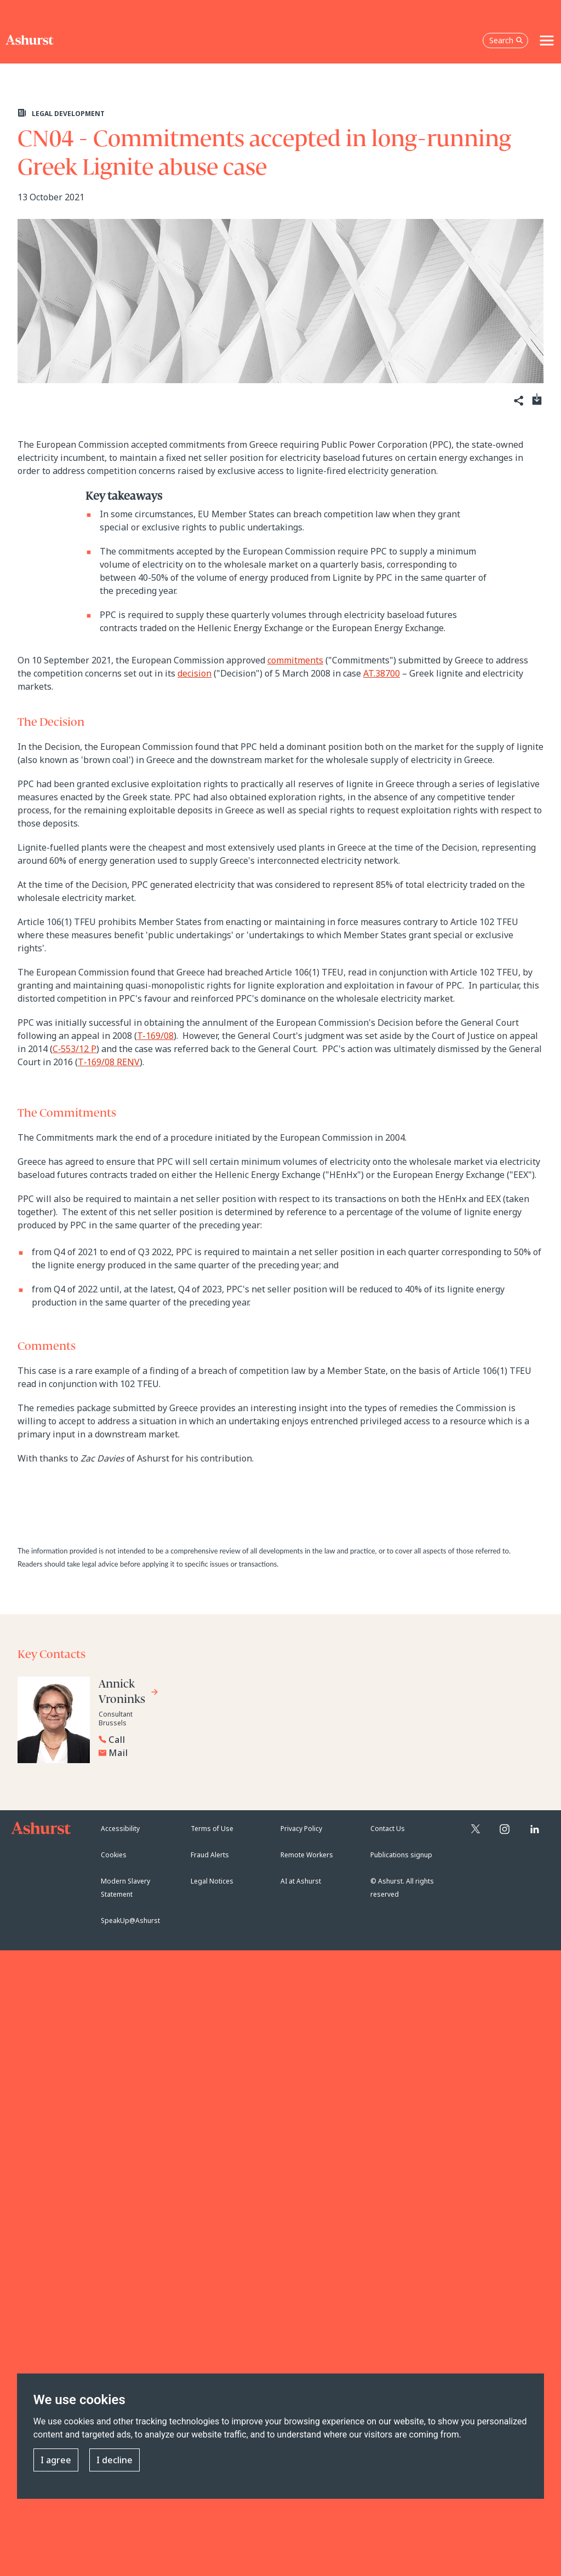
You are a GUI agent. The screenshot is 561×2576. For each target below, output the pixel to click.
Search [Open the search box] (506, 40)
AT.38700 (381, 673)
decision (194, 673)
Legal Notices (212, 1881)
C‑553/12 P (74, 1049)
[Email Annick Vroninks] (183, 1752)
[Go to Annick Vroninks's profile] (129, 1693)
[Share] (518, 401)
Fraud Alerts (210, 1854)
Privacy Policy (301, 1828)
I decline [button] (114, 2460)
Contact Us (387, 1828)
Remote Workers (306, 1854)
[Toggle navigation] (547, 40)
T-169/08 (155, 1036)
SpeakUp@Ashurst (130, 1920)
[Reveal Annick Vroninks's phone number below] (181, 1739)
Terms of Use (212, 1828)
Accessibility (120, 1828)
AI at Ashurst (300, 1881)
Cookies (114, 1854)
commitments (295, 660)
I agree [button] (56, 2460)
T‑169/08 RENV (109, 1062)
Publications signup (401, 1854)
